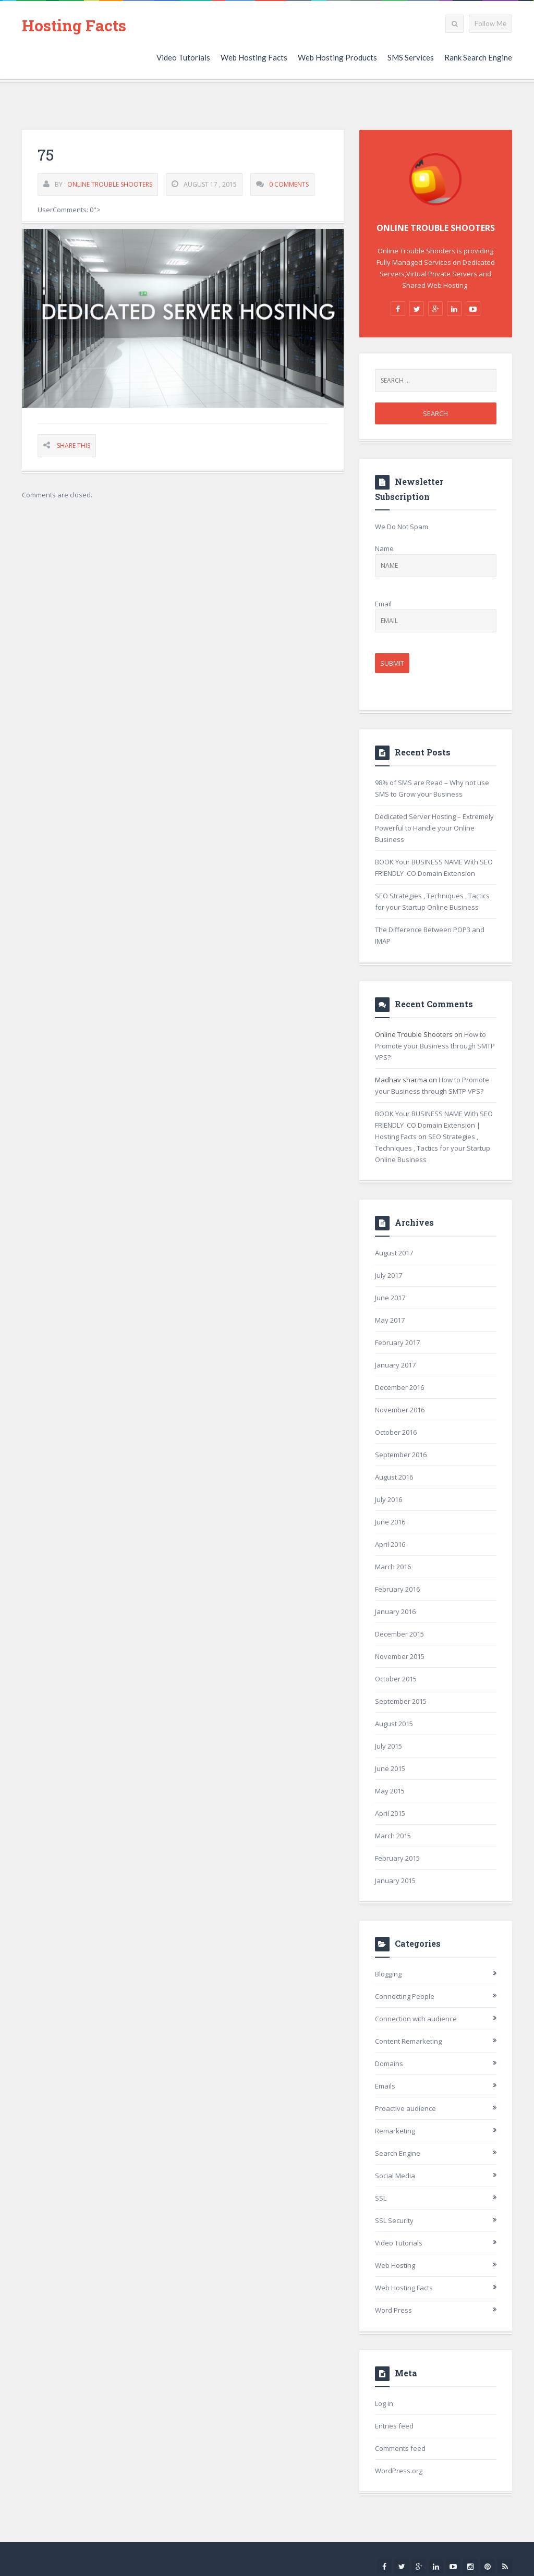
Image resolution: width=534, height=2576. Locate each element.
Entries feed (394, 2426)
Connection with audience (416, 2018)
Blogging (388, 1974)
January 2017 (395, 1365)
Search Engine (397, 2153)
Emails (385, 2086)
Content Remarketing (408, 2041)
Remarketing (395, 2130)
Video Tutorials (183, 57)
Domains (389, 2063)
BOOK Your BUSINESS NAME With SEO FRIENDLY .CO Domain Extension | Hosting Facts (434, 1125)
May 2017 (390, 1320)
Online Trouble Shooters (109, 184)
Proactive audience (405, 2108)
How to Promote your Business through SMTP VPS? (435, 1046)
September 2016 (401, 1454)
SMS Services (410, 57)
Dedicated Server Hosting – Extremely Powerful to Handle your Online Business (434, 828)
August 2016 (394, 1477)
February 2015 (397, 1858)
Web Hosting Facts (254, 57)
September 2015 (401, 1701)
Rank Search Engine (478, 57)
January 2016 (395, 1611)
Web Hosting (395, 2265)
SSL (380, 2198)
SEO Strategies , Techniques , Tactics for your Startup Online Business (432, 1148)
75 (46, 155)
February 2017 (397, 1342)
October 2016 (396, 1432)
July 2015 (388, 1746)
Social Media (395, 2175)
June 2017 (390, 1297)
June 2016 (390, 1522)
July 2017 (388, 1275)
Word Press (393, 2310)
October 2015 (396, 1678)
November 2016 (399, 1409)
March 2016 (393, 1566)
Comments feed (400, 2448)
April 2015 (390, 1813)
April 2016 (390, 1544)
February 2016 (397, 1589)
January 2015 (395, 1880)
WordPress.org (398, 2470)
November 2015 (399, 1656)
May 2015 (390, 1791)
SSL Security (394, 2220)
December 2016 (399, 1387)
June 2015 (390, 1768)
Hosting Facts (74, 25)
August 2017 (394, 1253)
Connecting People (404, 1996)
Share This (73, 446)
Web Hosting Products (337, 57)
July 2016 (388, 1499)
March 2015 (393, 1835)
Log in (384, 2403)
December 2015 (399, 1634)
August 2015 (394, 1723)
